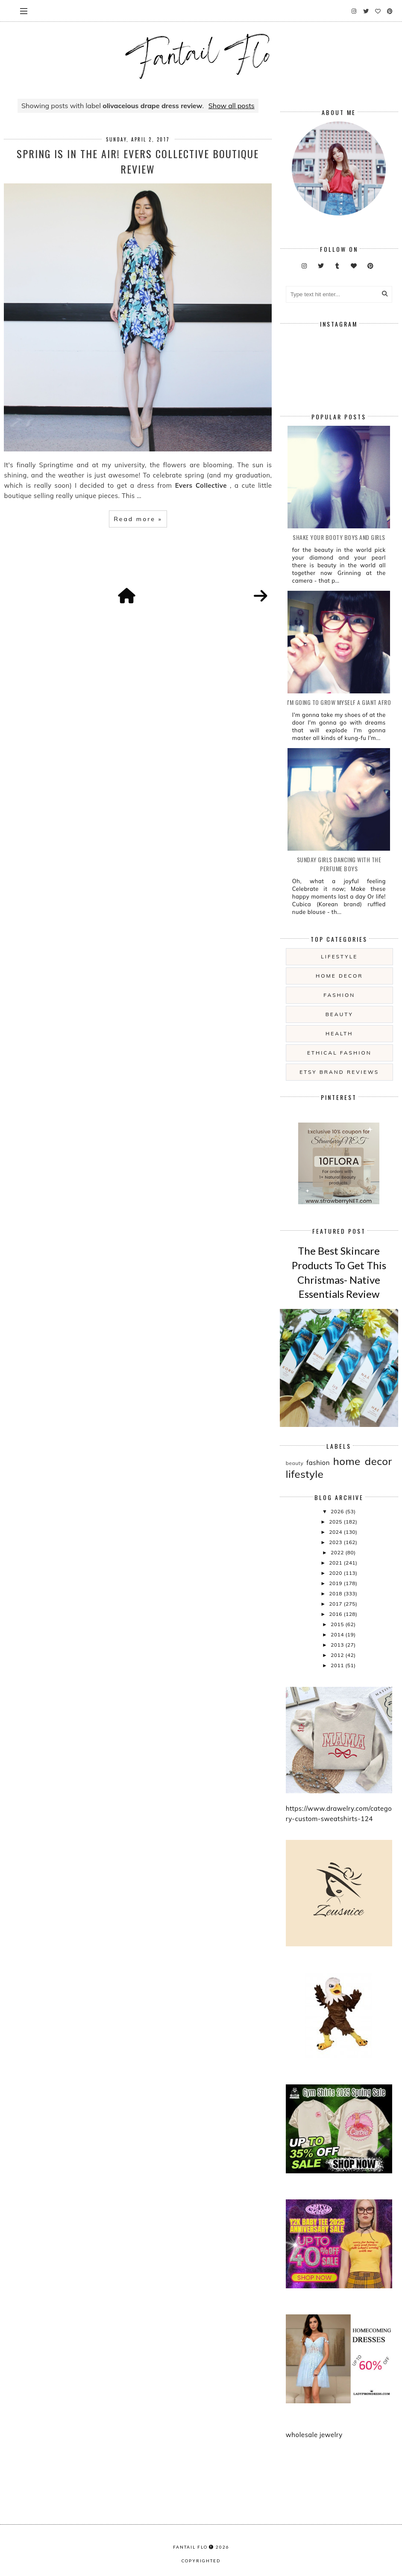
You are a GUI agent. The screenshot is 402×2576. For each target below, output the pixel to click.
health (339, 1033)
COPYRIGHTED (201, 2560)
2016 (336, 1614)
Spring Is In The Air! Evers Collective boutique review (138, 161)
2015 (338, 1624)
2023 (336, 1542)
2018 (336, 1593)
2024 (336, 1532)
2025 (336, 1521)
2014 (338, 1634)
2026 (338, 1511)
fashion (339, 995)
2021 (336, 1562)
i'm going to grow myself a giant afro (339, 702)
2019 (336, 1583)
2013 (338, 1645)
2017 (336, 1603)
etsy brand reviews (339, 1072)
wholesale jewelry (314, 2435)
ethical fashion (339, 1052)
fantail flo (190, 2546)
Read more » (138, 519)
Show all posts (231, 105)
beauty (339, 1014)
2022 (338, 1552)
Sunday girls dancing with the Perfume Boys (339, 864)
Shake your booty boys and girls (339, 537)
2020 (336, 1573)
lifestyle (339, 956)
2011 (338, 1665)
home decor (339, 976)
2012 (338, 1655)
